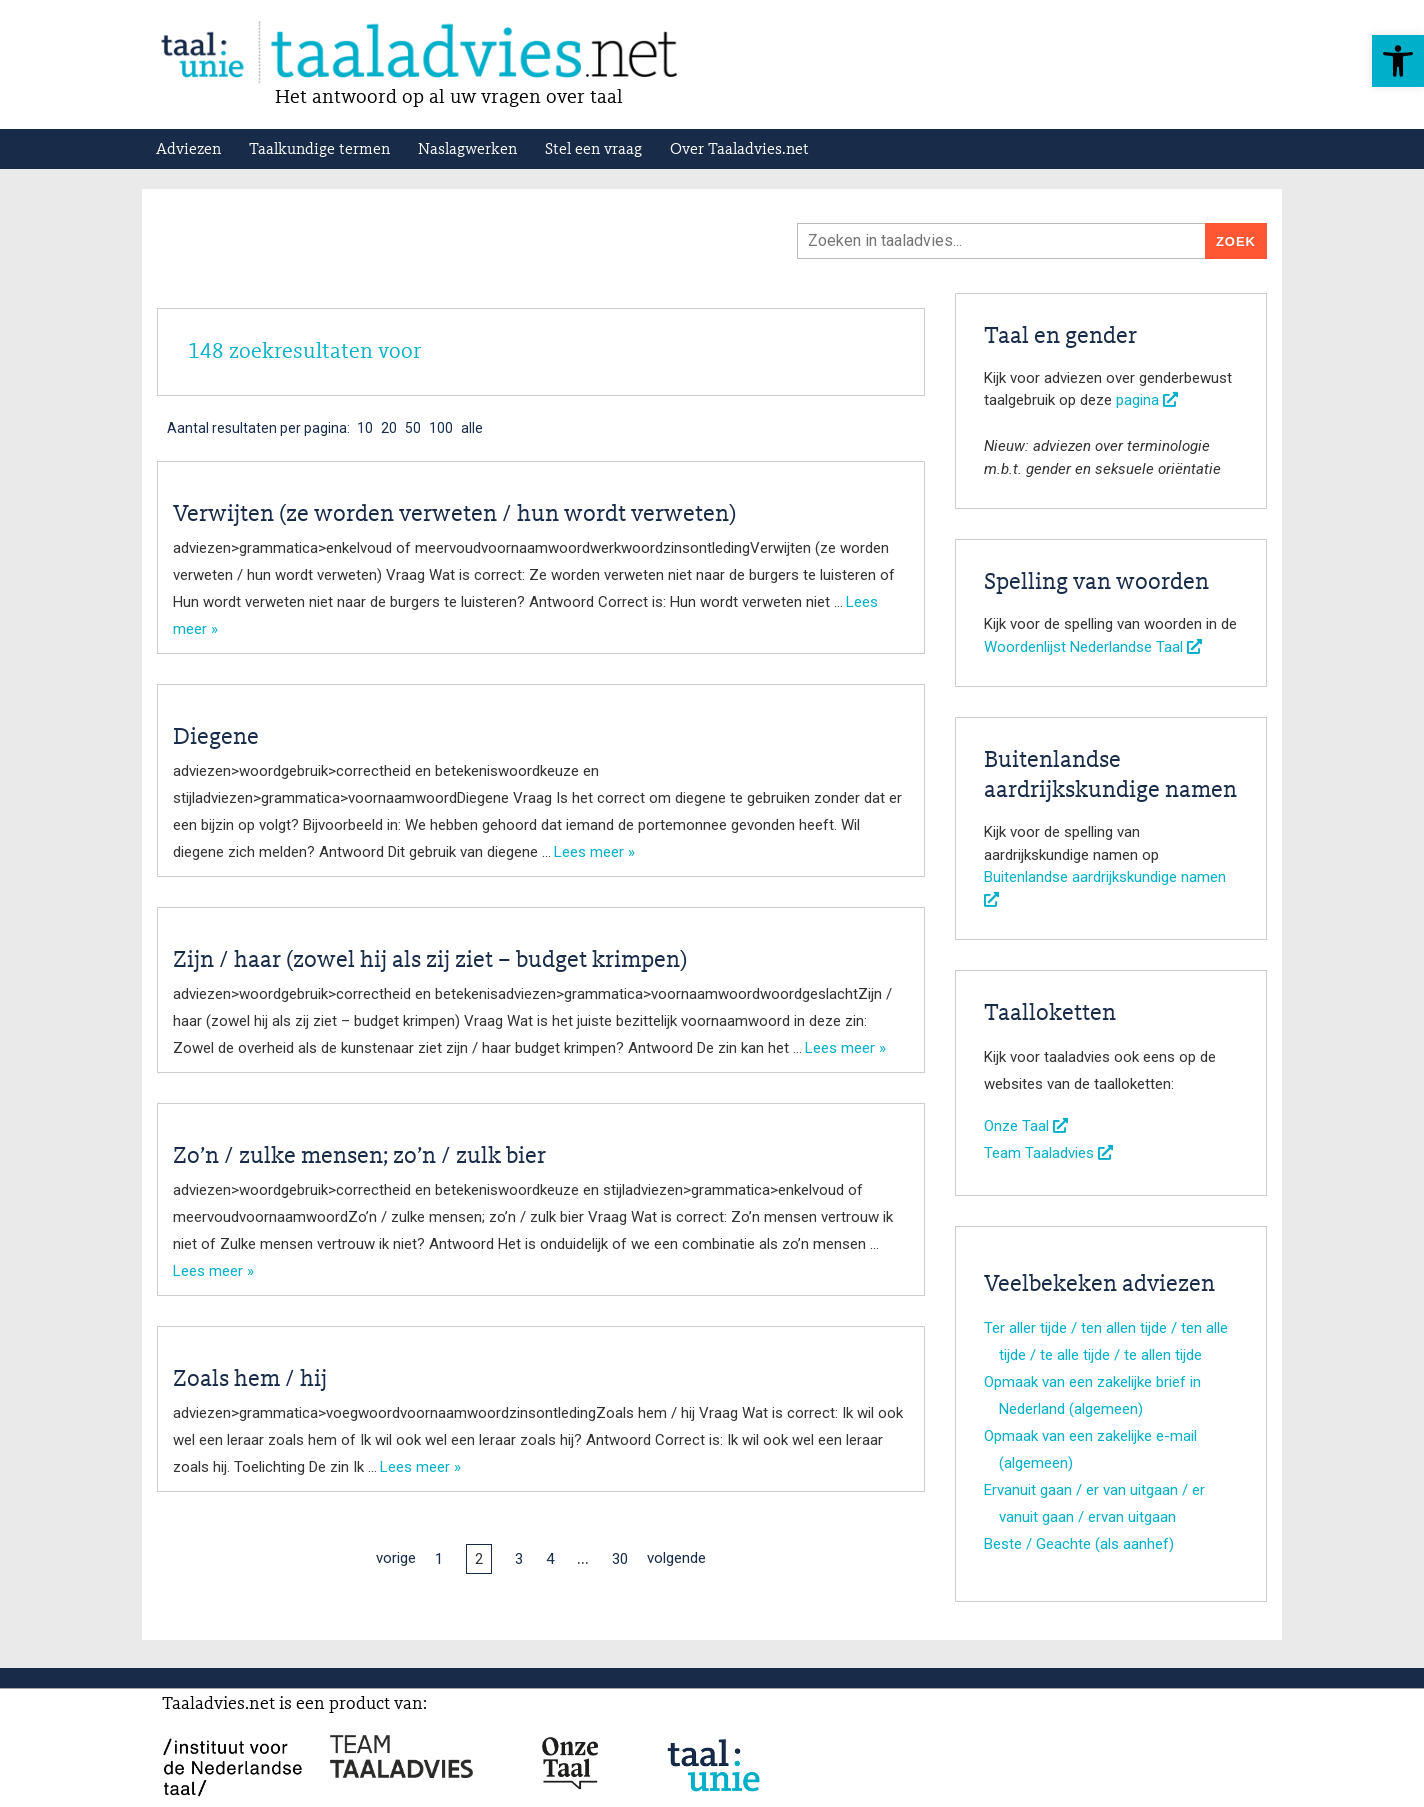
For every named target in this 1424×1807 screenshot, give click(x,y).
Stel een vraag (593, 150)
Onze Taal (1026, 1126)
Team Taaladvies (1048, 1153)
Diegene (216, 738)
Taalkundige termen (319, 150)
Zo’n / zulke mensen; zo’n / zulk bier (359, 1157)
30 (620, 1559)
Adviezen (188, 150)
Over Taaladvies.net (739, 150)
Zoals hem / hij (250, 1380)
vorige (396, 1558)
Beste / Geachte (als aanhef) (1079, 1544)
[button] (1398, 61)
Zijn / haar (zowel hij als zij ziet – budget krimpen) (430, 961)
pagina (1147, 400)
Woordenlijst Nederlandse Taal (1093, 647)
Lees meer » (594, 852)
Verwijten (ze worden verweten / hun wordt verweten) (454, 515)
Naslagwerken (467, 150)
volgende (676, 1558)
